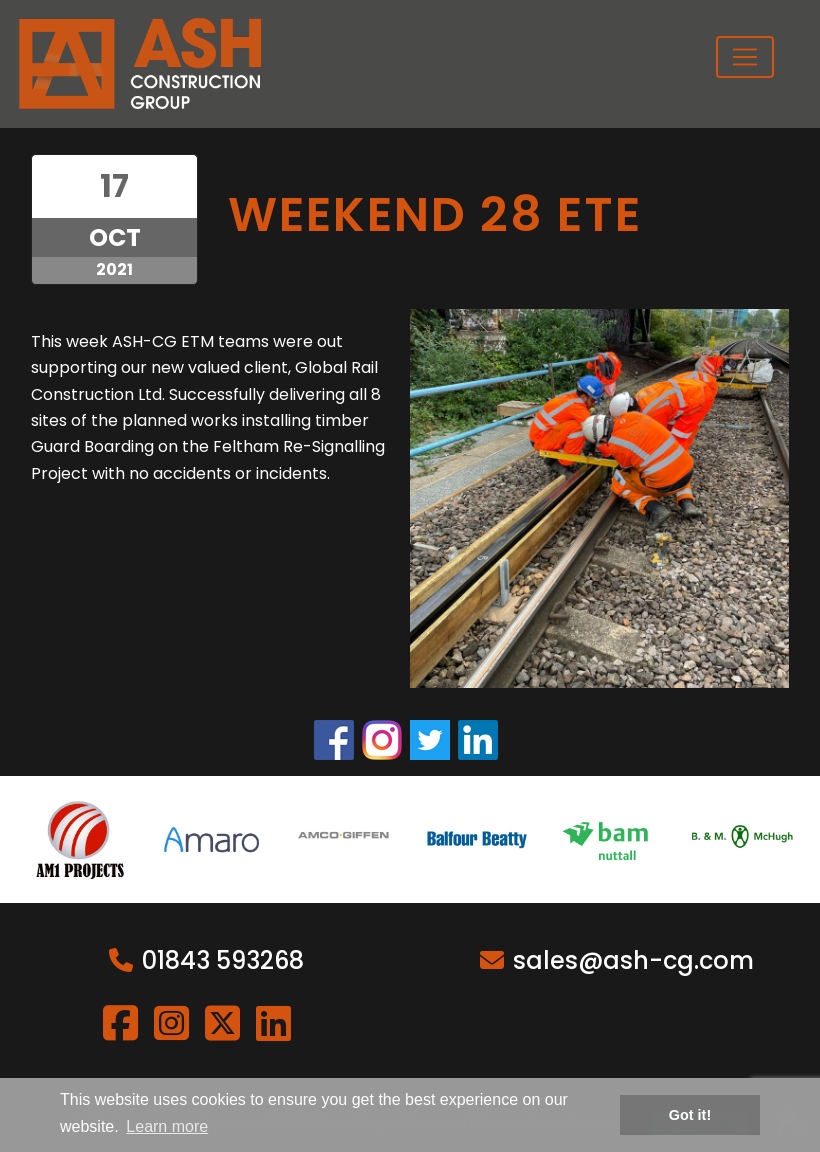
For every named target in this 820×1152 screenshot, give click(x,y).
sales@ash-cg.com (633, 960)
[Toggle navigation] (745, 57)
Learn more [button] (167, 1126)
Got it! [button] (690, 1115)
